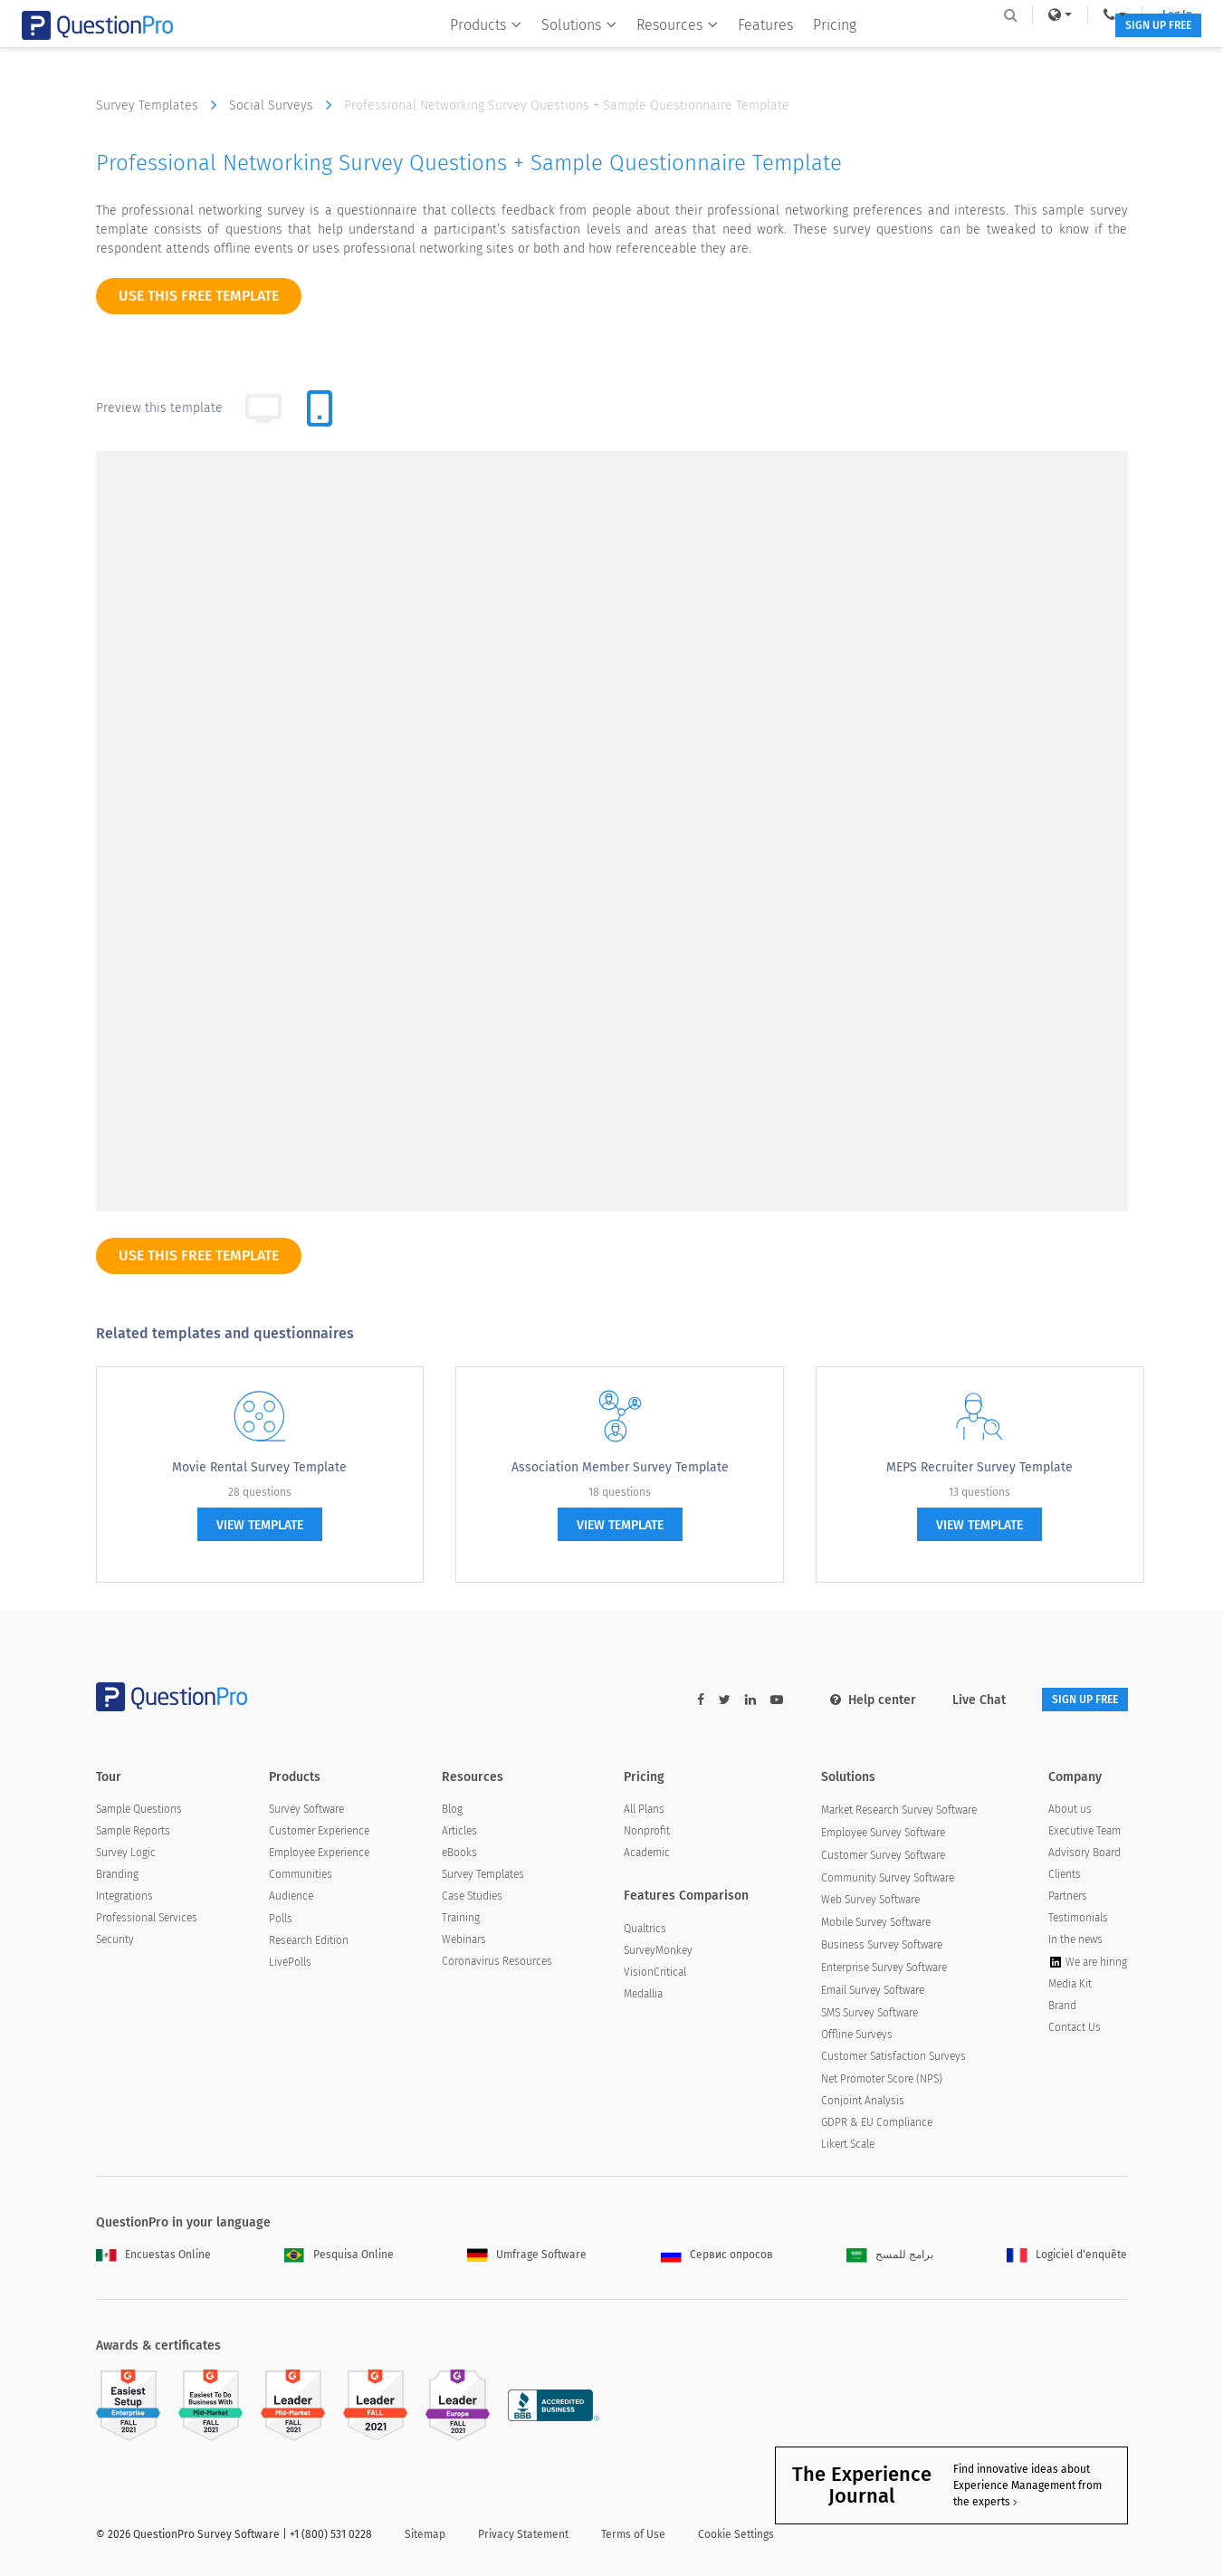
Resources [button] (663, 51)
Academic (647, 1855)
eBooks (459, 1855)
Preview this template (159, 408)
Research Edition (309, 1943)
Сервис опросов (717, 2257)
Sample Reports (133, 1833)
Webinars (464, 1942)
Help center (846, 1700)
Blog (452, 1811)
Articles (459, 1833)
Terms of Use (633, 2537)
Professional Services (146, 1920)
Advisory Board (1084, 1855)
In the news (1075, 1942)
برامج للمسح (889, 2257)
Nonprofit (647, 1833)
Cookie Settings (736, 2537)
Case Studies (472, 1898)
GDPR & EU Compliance (876, 2124)
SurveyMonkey (658, 1953)
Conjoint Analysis (862, 2102)
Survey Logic (126, 1855)
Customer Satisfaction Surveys (893, 2059)
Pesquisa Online (339, 2257)
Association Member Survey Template (620, 1467)
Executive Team (1084, 1833)
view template (259, 1525)
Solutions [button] (565, 51)
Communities (300, 1877)
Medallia (643, 1996)
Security (115, 1942)
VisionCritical (655, 1974)
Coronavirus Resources (497, 1964)
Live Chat (952, 1700)
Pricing (821, 51)
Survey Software (306, 1811)
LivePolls (290, 1964)
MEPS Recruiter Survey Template (979, 1467)
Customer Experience (319, 1833)
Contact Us (1074, 2030)
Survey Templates (160, 105)
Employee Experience (319, 1855)
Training (461, 1920)
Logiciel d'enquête (1067, 2257)
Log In (1104, 14)
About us (1070, 1811)
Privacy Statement (523, 2537)
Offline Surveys (857, 2037)
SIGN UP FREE (1071, 52)
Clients (1064, 1877)
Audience (291, 1898)
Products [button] (472, 51)
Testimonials (1078, 1920)
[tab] (319, 408)
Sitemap (425, 2537)
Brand (1062, 2008)
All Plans (644, 1811)
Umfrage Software (527, 2257)
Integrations (124, 1898)
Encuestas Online (153, 2257)
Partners (1067, 1898)
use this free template (199, 295)
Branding (117, 1877)
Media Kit (1070, 1986)
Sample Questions (139, 1811)
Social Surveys (284, 105)
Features (751, 51)
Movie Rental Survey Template (259, 1467)
